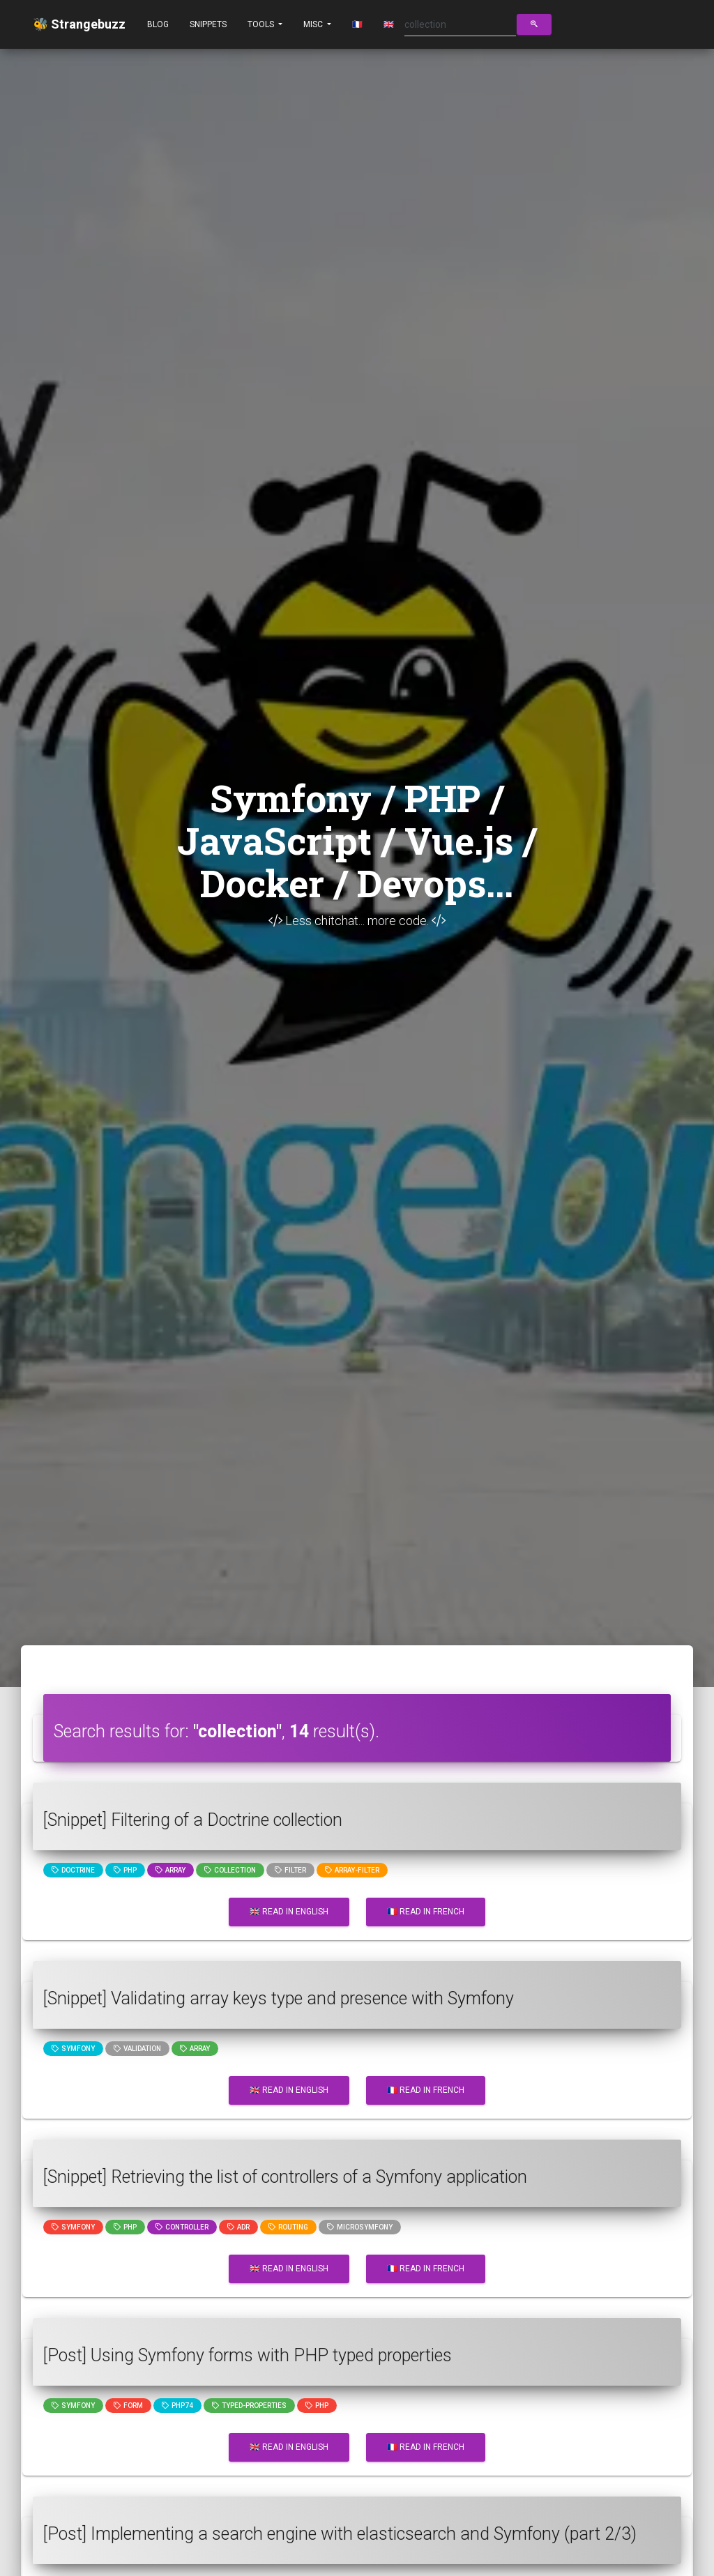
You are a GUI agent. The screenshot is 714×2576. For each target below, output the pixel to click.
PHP (125, 1870)
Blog (158, 24)
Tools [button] (262, 24)
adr (238, 2227)
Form (128, 2405)
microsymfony (360, 2227)
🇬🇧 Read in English (289, 1911)
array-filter (352, 1870)
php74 (177, 2405)
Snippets (208, 24)
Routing (288, 2227)
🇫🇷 (357, 24)
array (170, 1870)
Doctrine (73, 1870)
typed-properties (249, 2405)
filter (290, 1870)
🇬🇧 (388, 24)
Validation (137, 2048)
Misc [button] (314, 24)
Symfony (73, 2048)
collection (230, 1870)
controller (181, 2227)
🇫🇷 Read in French (425, 1911)
